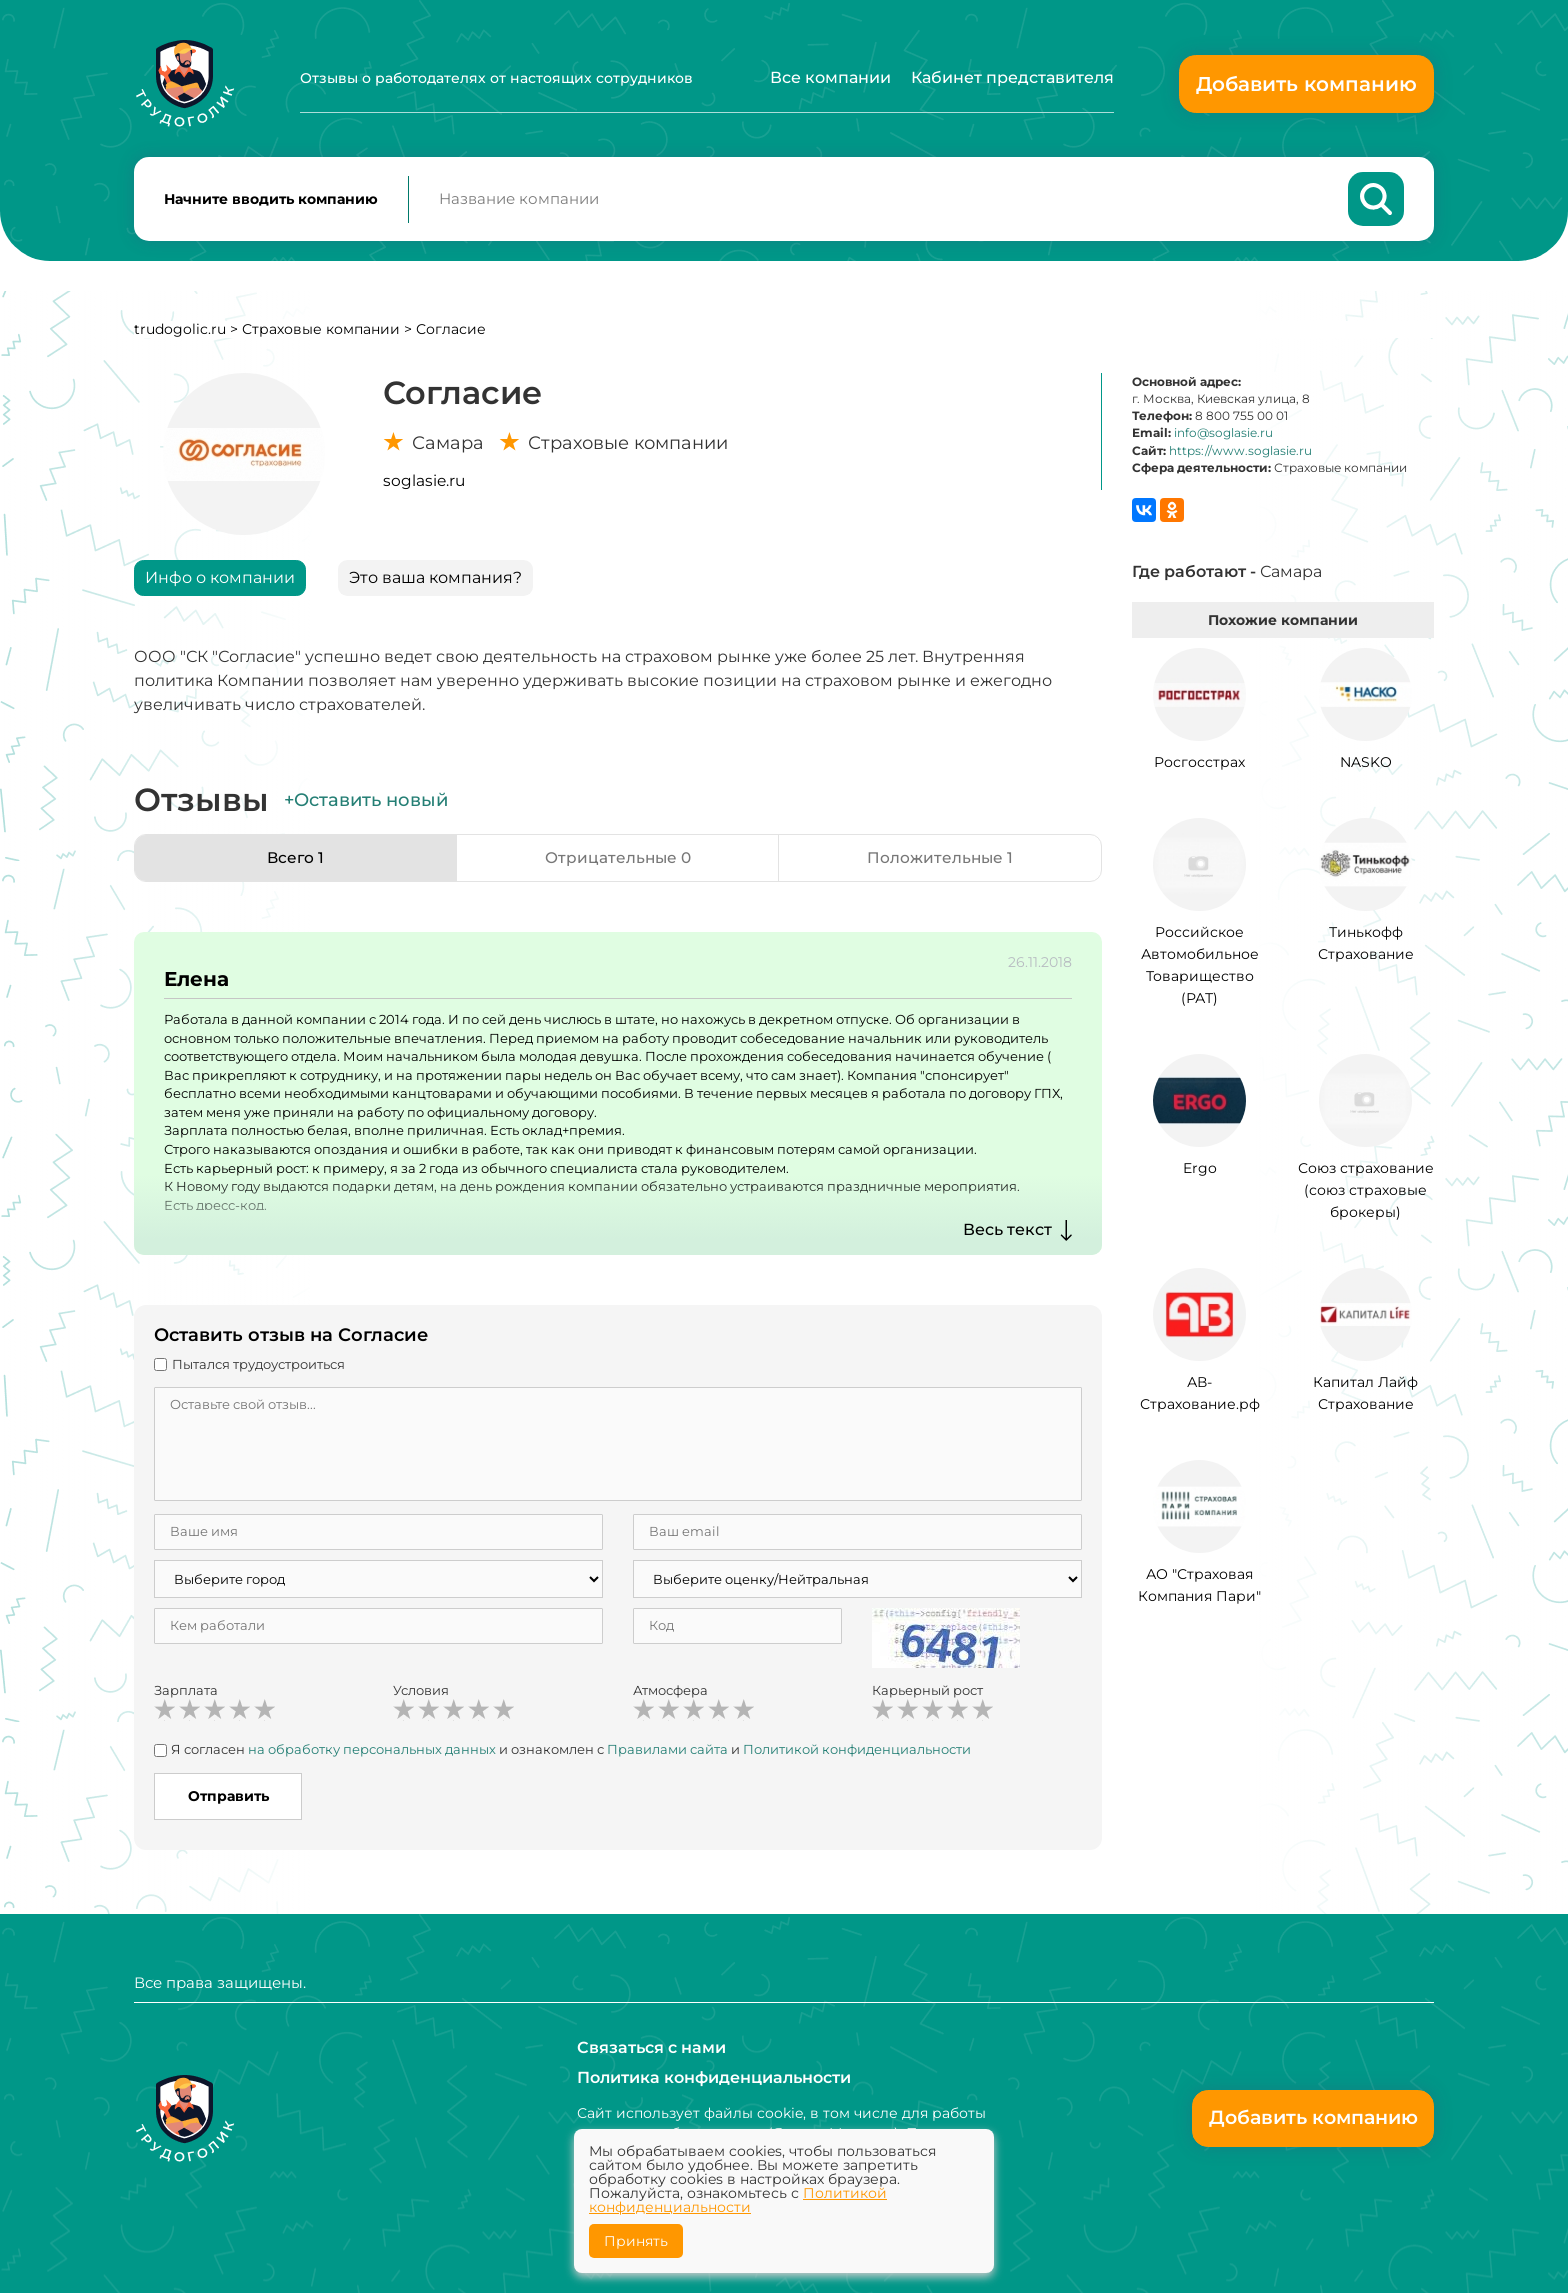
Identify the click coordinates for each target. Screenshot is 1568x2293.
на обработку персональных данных (372, 1753)
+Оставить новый (366, 804)
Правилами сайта (667, 1753)
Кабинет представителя (1012, 77)
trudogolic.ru (180, 333)
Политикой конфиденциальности (857, 1753)
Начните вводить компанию (271, 201)
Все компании (830, 77)
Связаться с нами (651, 2047)
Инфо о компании (220, 581)
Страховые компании (321, 333)
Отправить (228, 1800)
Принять (636, 2241)
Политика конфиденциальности (714, 2077)
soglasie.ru (424, 484)
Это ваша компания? (435, 581)
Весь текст (1007, 1233)
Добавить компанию (1306, 84)
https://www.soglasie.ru (1240, 454)
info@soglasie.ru (1223, 436)
